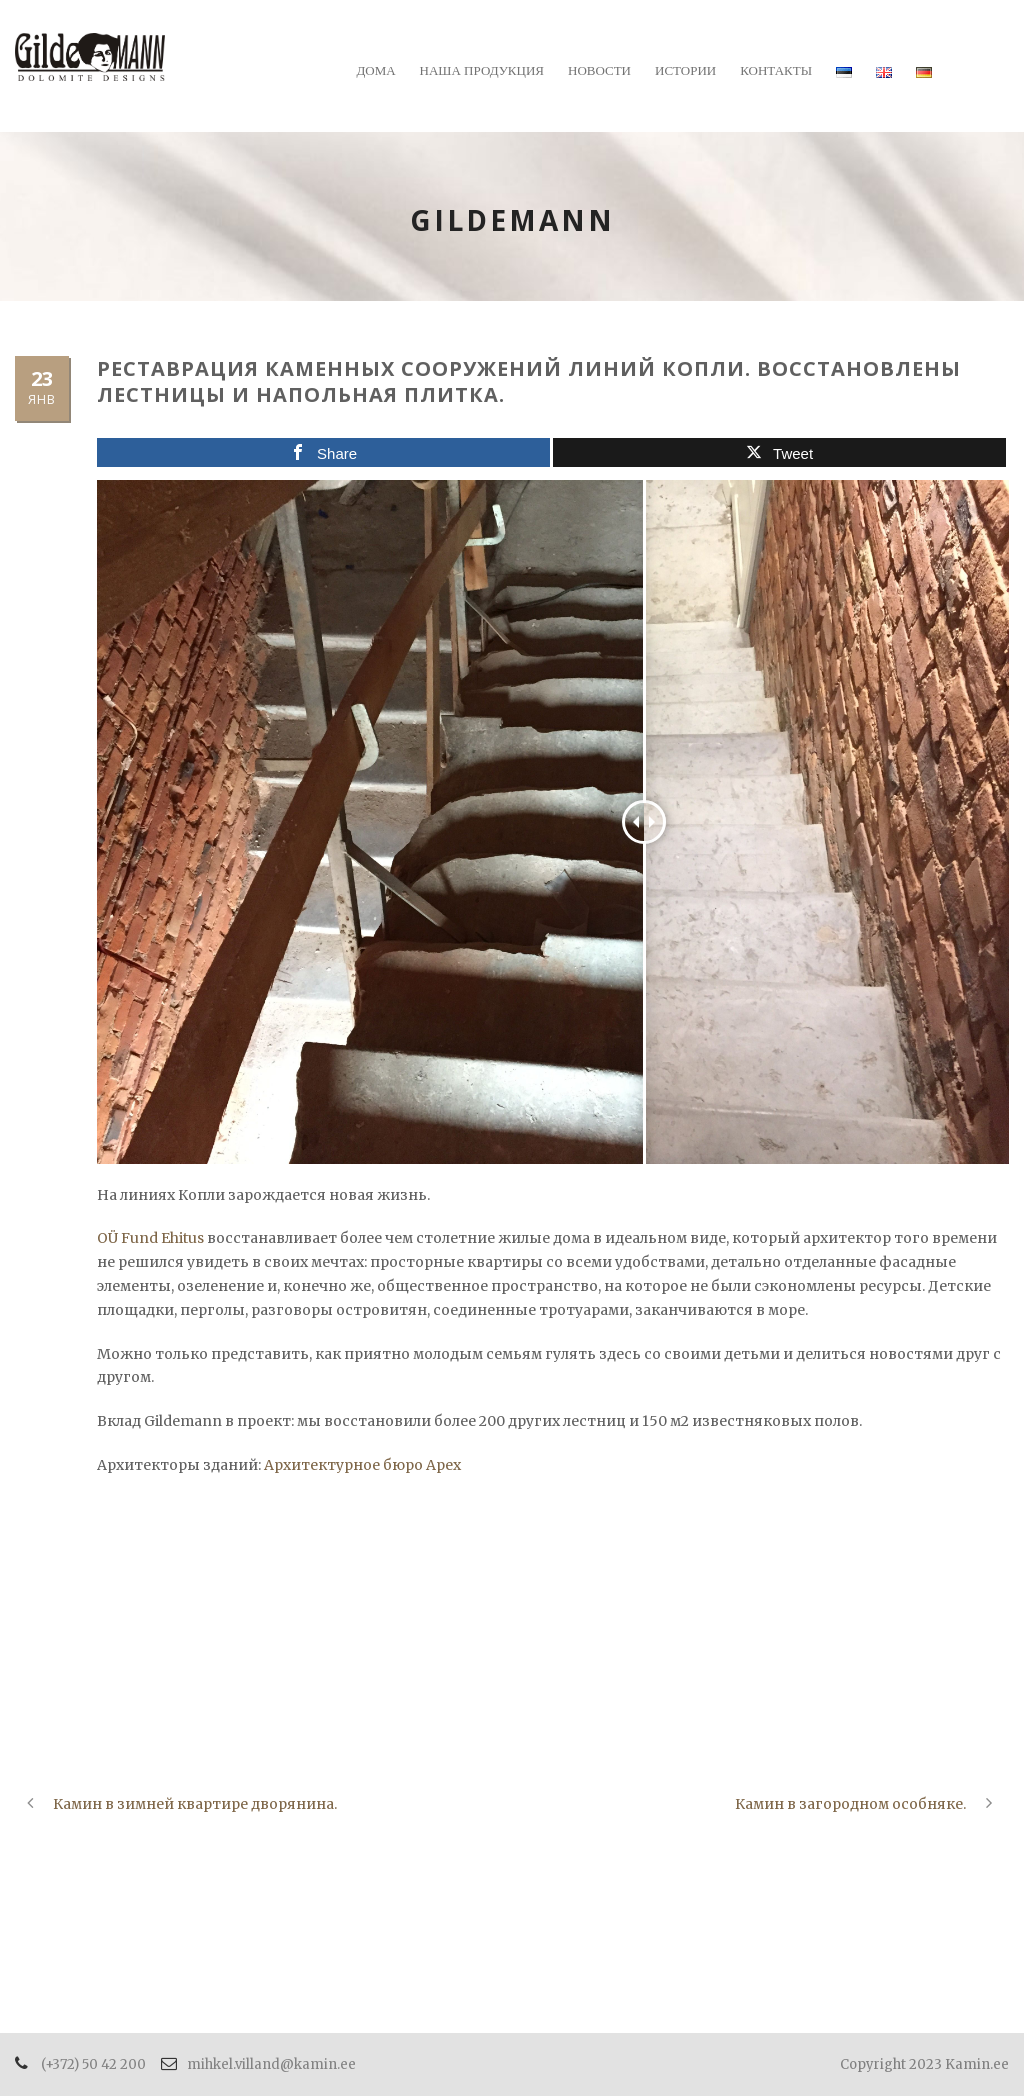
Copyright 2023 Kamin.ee (924, 2064)
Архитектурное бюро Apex (362, 1465)
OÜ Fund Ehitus (150, 1238)
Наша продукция (482, 70)
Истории (685, 70)
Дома (375, 70)
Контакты (776, 70)
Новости (599, 70)
